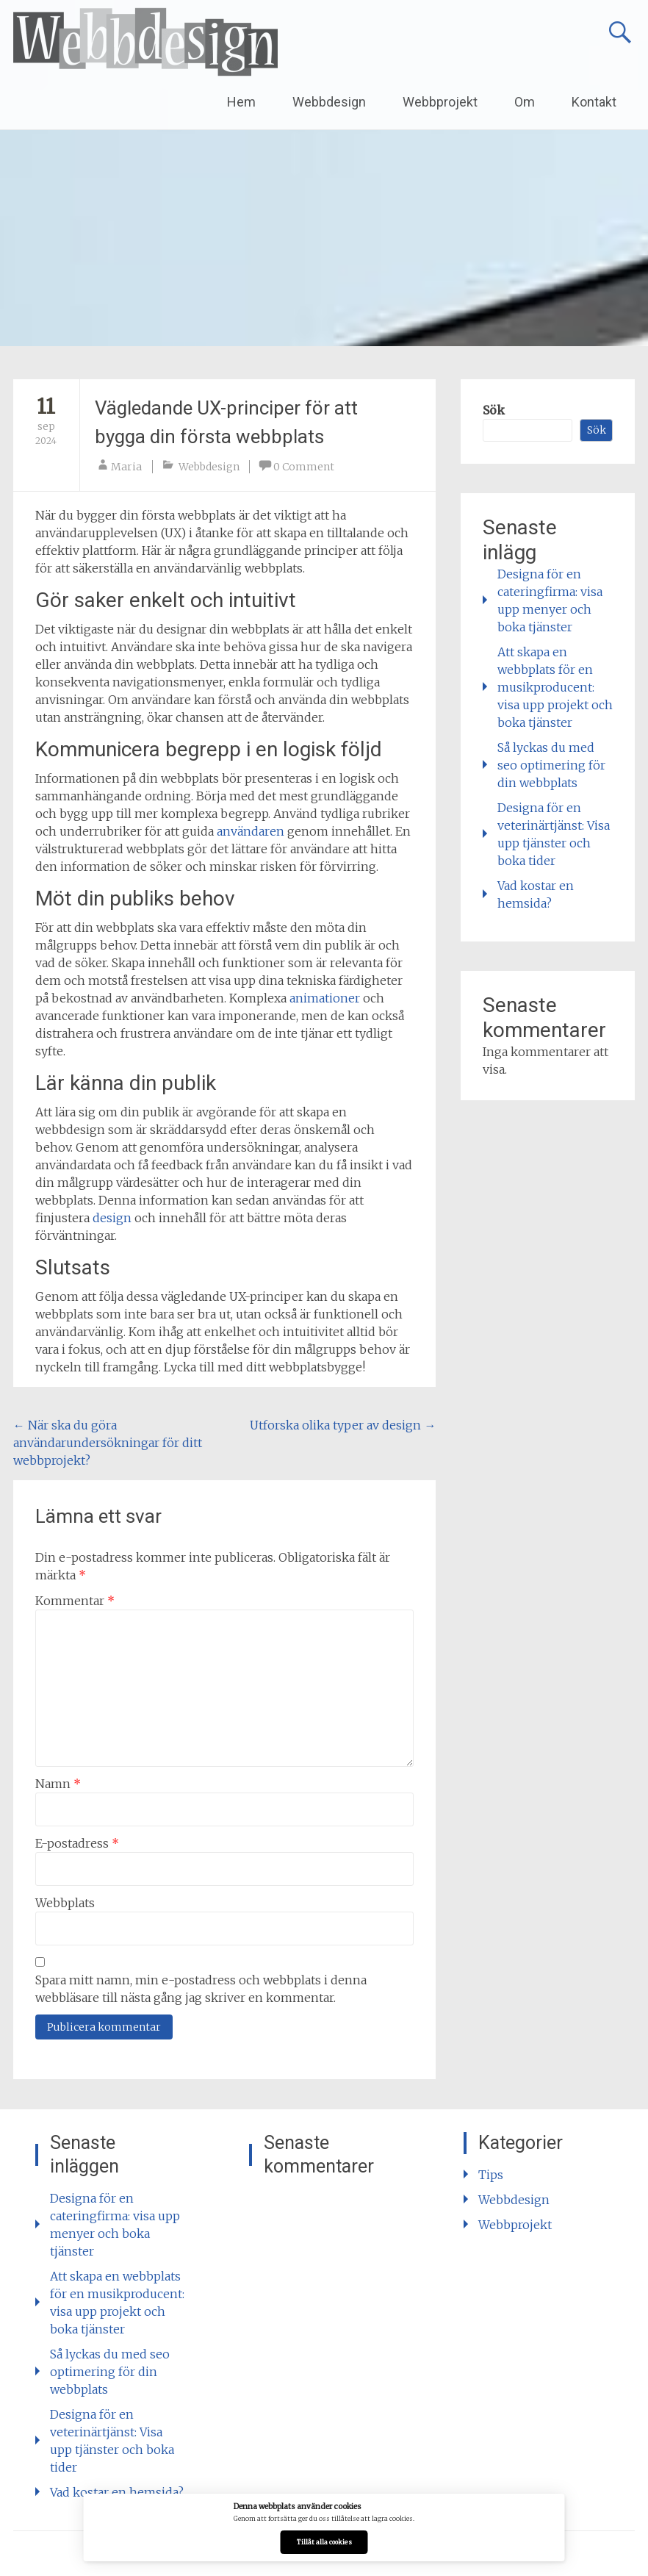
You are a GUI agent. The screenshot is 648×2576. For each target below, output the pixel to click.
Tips (490, 2174)
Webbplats (65, 1902)
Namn (58, 1783)
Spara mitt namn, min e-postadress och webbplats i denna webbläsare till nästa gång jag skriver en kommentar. (201, 1989)
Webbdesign (329, 102)
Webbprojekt (440, 102)
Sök (494, 410)
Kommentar (75, 1600)
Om (524, 102)
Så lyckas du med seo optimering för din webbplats (551, 765)
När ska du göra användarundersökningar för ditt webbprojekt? (107, 1443)
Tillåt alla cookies (324, 2542)
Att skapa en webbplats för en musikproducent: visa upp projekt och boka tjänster (555, 687)
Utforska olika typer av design (343, 1425)
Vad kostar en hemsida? (117, 2492)
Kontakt (594, 102)
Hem (241, 102)
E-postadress (77, 1843)
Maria (126, 466)
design (112, 1217)
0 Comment (303, 466)
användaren (250, 831)
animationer (324, 998)
